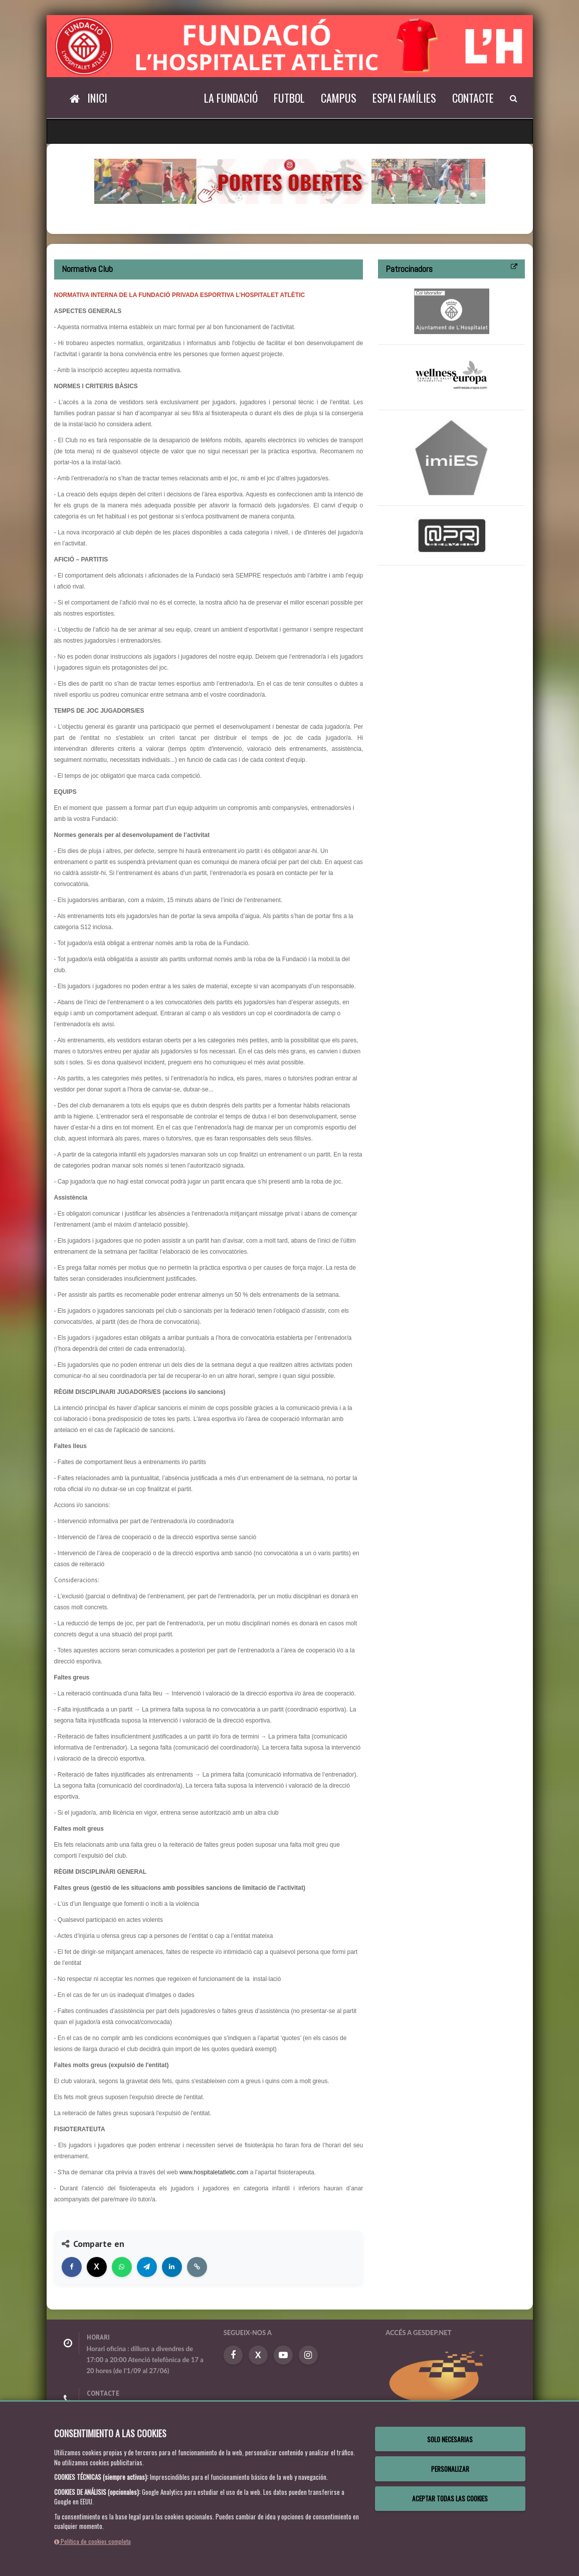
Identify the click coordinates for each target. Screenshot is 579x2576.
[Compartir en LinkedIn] (172, 2267)
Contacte (473, 98)
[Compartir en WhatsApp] (122, 2267)
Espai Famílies (404, 98)
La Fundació (231, 98)
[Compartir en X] (97, 2267)
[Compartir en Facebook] (72, 2267)
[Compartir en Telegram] (147, 2267)
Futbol (289, 98)
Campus (338, 98)
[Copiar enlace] (197, 2267)
